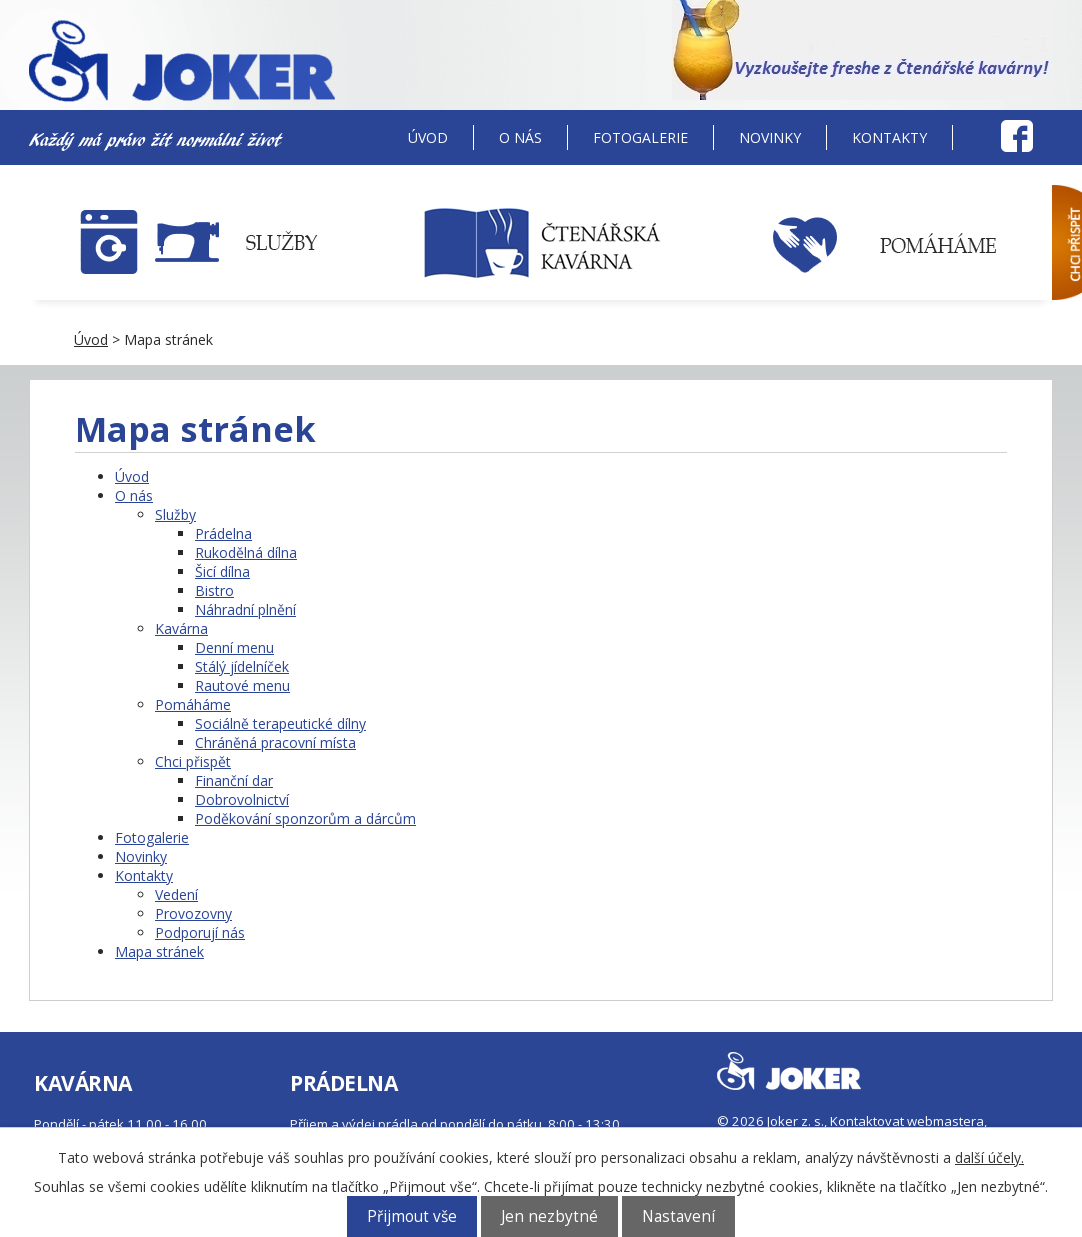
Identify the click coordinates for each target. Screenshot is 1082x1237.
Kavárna (181, 628)
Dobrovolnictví (242, 799)
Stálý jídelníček (242, 666)
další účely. (989, 1157)
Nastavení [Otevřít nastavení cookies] (678, 1216)
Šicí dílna (222, 571)
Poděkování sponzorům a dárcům (305, 818)
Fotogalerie (640, 137)
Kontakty (889, 137)
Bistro (214, 590)
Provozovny (193, 913)
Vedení (176, 894)
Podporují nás (200, 932)
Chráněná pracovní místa (275, 742)
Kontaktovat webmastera (907, 1121)
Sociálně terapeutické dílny (280, 723)
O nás (520, 137)
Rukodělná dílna (246, 552)
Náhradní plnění (245, 609)
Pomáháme (193, 704)
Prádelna (223, 533)
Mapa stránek (159, 951)
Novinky (770, 137)
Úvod (428, 137)
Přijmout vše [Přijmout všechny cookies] (412, 1216)
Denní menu (234, 647)
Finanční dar (234, 780)
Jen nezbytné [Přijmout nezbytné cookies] (549, 1216)
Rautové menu (242, 685)
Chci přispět (193, 761)
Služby (175, 514)
